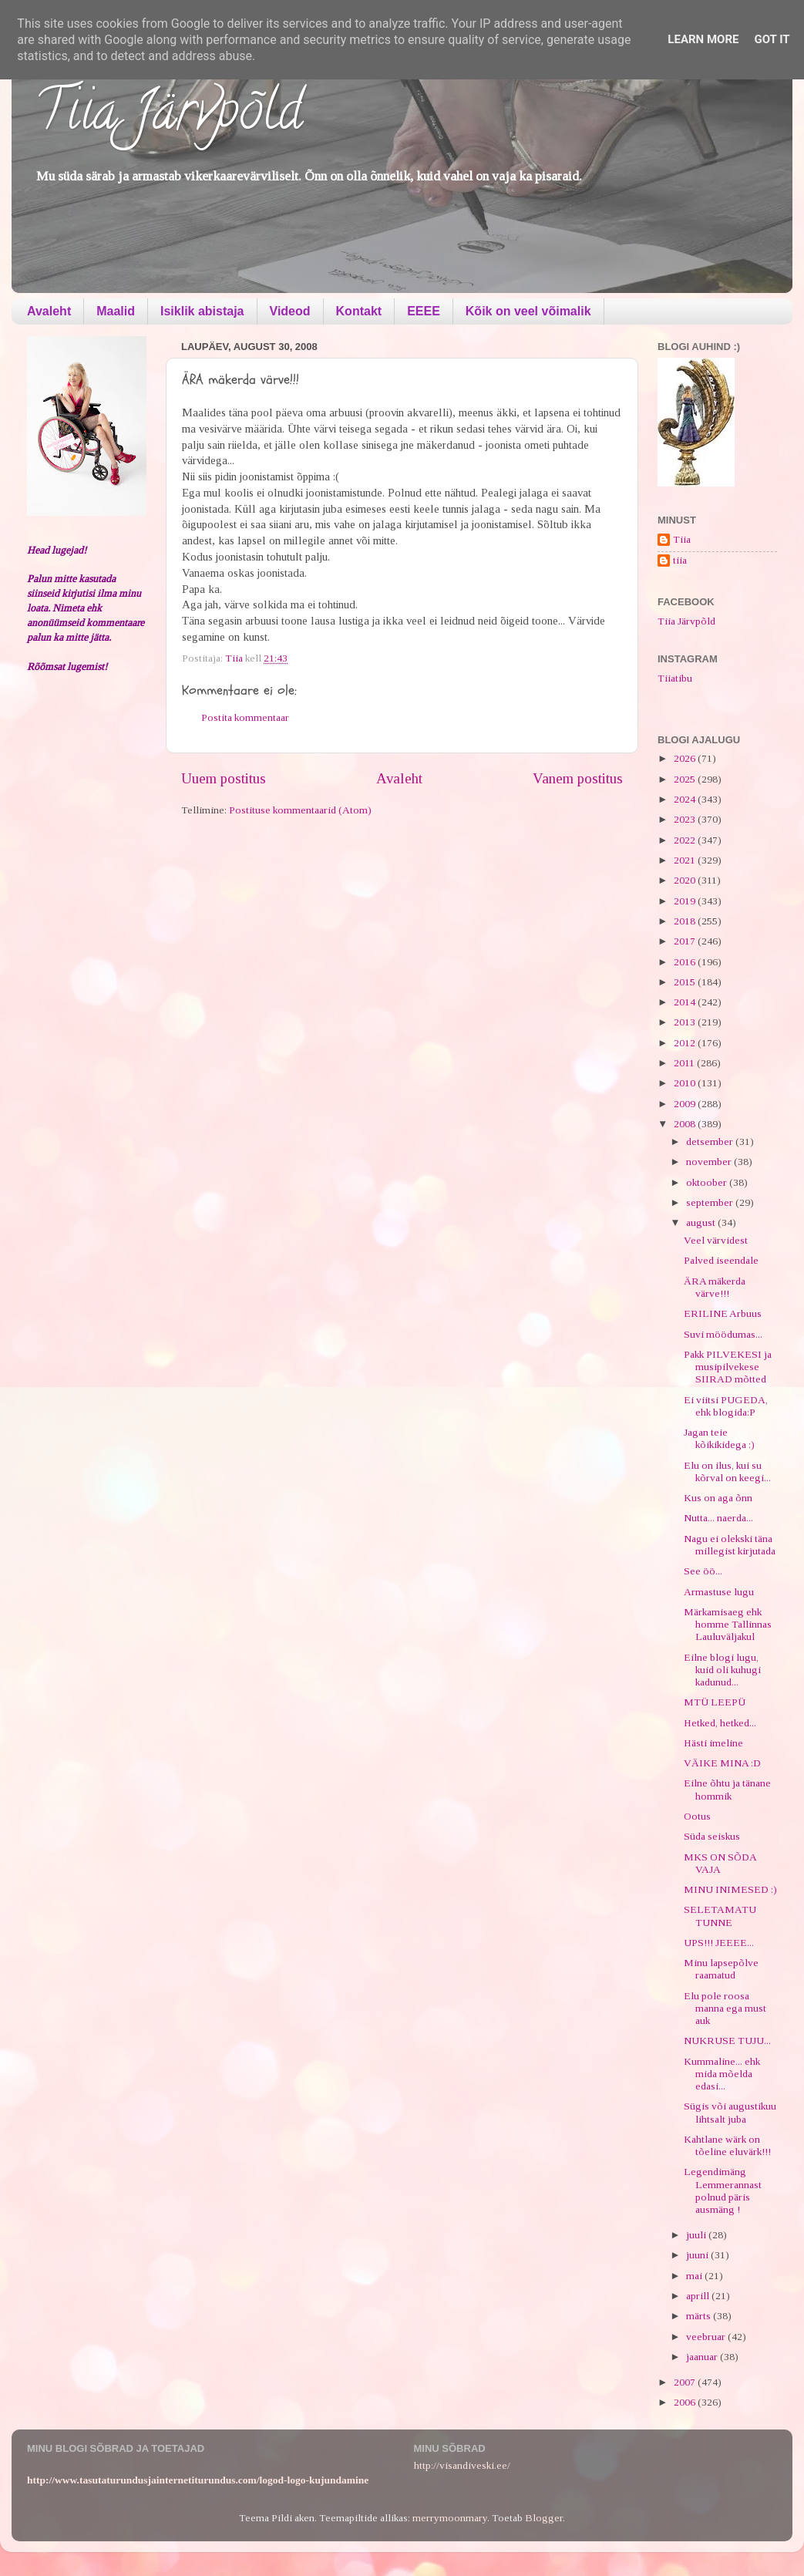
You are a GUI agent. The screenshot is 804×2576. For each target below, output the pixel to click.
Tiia (682, 539)
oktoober (707, 1182)
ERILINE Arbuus (723, 1313)
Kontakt (359, 311)
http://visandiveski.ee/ (462, 2465)
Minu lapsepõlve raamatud (721, 1969)
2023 (686, 819)
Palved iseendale (721, 1260)
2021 (686, 860)
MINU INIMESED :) (730, 1889)
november (710, 1161)
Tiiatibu (675, 678)
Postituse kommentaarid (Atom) (300, 810)
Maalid (115, 311)
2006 (686, 2402)
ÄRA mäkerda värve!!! (714, 1287)
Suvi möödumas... (723, 1334)
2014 (686, 1002)
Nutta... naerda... (718, 1518)
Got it (771, 39)
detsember (710, 1141)
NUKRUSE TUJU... (727, 2040)
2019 (686, 901)
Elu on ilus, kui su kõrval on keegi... (727, 1471)
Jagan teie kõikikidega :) (719, 1438)
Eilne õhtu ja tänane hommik (727, 1789)
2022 (686, 840)
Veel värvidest (716, 1240)
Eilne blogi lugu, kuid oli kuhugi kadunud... (722, 1670)
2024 (686, 799)
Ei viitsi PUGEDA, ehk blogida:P (726, 1406)
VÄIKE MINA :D (722, 1763)
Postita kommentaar (245, 717)
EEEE (423, 311)
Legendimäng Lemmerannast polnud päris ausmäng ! (723, 2190)
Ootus (697, 1816)
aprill (698, 2296)
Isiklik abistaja (202, 311)
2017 (686, 941)
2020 (686, 880)
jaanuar (703, 2356)
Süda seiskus (712, 1836)
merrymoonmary (449, 2518)
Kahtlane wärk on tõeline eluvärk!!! (727, 2145)
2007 (686, 2382)
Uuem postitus (223, 778)
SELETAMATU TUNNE (720, 1916)
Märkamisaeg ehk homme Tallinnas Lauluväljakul (728, 1624)
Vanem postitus (578, 778)
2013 (686, 1022)
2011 (685, 1063)
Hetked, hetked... (720, 1723)
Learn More (703, 39)
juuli (697, 2235)
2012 (686, 1043)
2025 (686, 779)
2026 (686, 758)
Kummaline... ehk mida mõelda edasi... (722, 2074)
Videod (290, 311)
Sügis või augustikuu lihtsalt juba (730, 2112)
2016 (686, 962)
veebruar (707, 2336)
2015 (686, 982)
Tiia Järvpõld (168, 116)
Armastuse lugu (719, 1592)
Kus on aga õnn (718, 1498)
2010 (686, 1083)
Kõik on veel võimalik (528, 311)
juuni (698, 2255)
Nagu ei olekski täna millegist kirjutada (729, 1545)
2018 (686, 921)
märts (699, 2316)
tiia (680, 560)
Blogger (544, 2518)
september (710, 1202)
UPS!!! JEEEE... (719, 1942)
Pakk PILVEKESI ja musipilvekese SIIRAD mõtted (728, 1367)
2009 (686, 1104)
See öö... (703, 1571)
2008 (686, 1124)
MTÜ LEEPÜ (714, 1702)
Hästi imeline (713, 1743)
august (702, 1222)
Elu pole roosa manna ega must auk (725, 2008)
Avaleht (49, 311)
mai (695, 2275)
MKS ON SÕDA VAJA (720, 1863)
